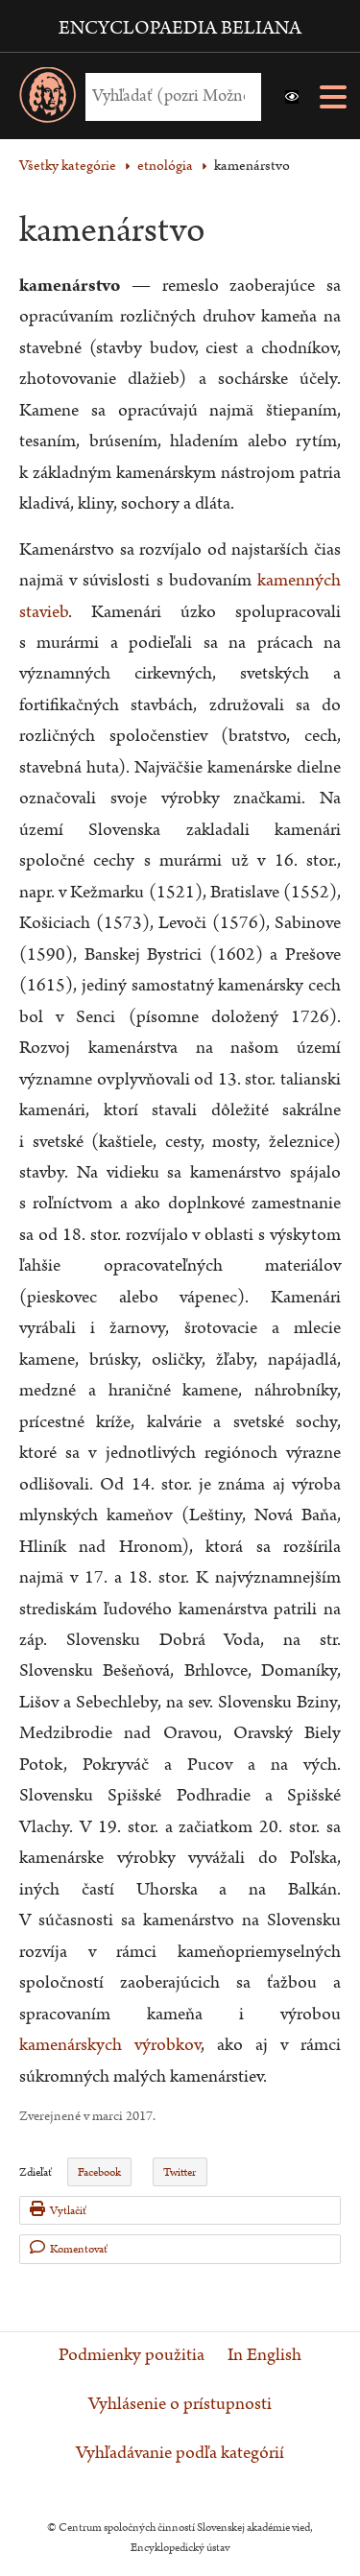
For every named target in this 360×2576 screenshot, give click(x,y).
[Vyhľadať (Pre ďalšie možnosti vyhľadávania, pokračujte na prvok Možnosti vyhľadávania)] (168, 96)
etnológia (165, 165)
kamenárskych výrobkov (110, 2045)
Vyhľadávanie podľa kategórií (180, 2453)
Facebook (99, 2172)
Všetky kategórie (67, 165)
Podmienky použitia (131, 2355)
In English (264, 2355)
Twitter (179, 2172)
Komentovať (69, 2248)
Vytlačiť (58, 2210)
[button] (291, 97)
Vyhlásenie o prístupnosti (180, 2404)
